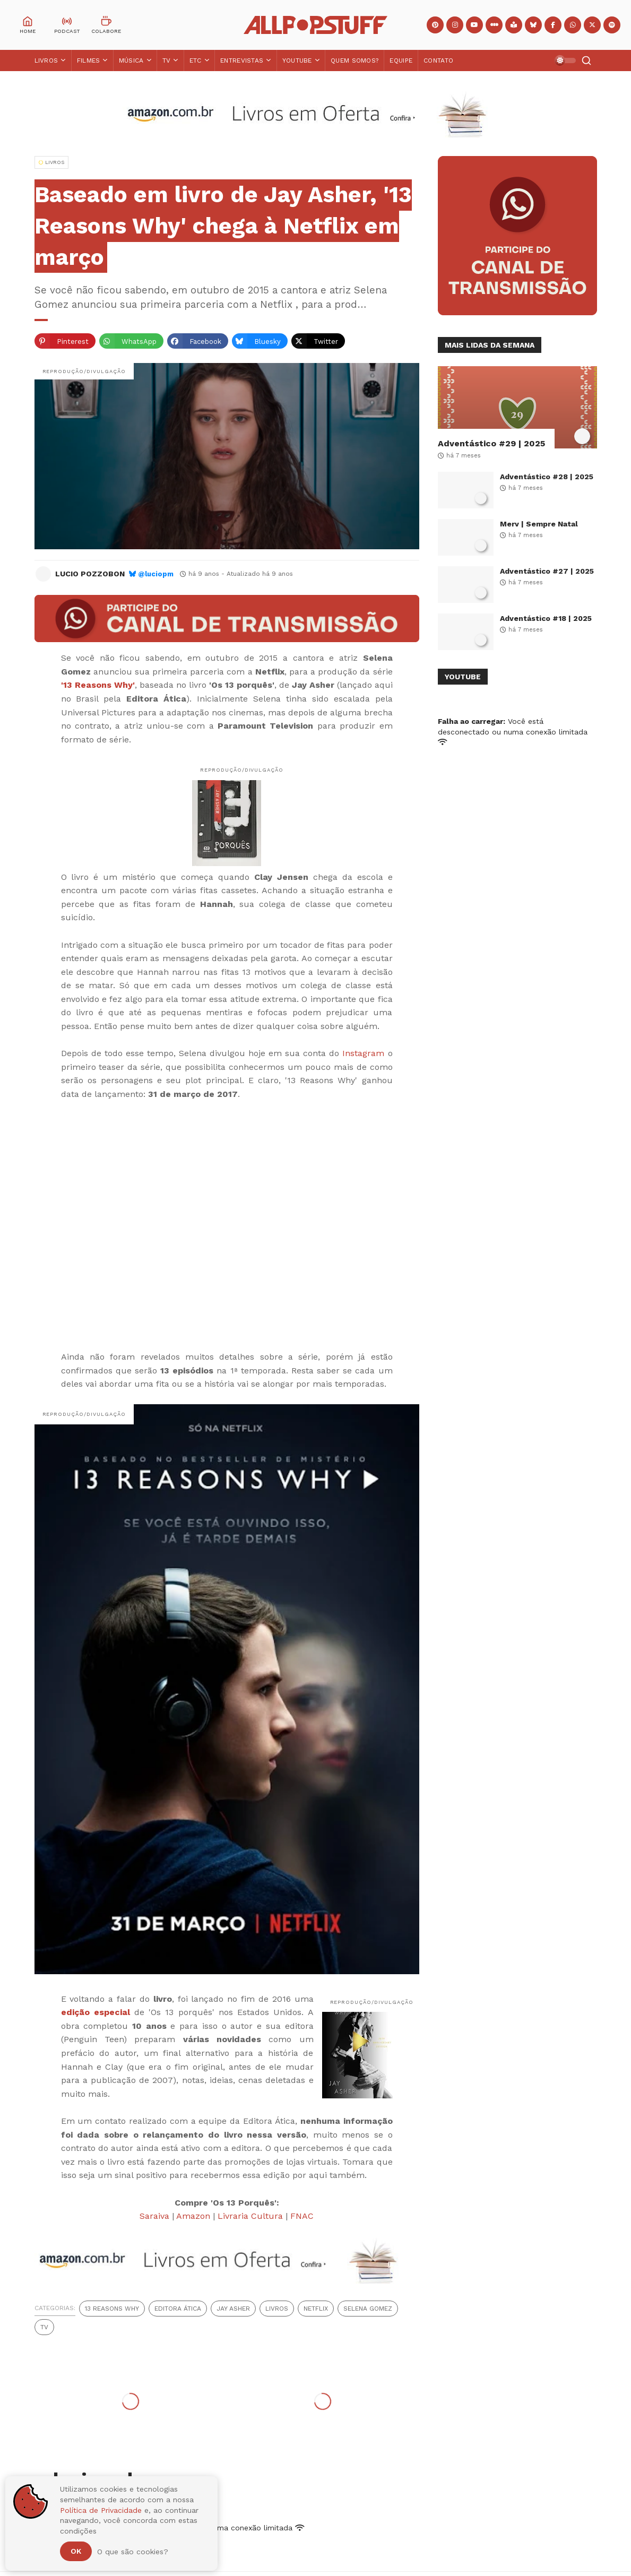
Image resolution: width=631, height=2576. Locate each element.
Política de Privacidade (101, 2510)
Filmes (88, 60)
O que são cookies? (132, 2551)
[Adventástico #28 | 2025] (466, 490)
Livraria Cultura (250, 2216)
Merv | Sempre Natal (539, 524)
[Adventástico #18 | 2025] (466, 631)
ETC (195, 60)
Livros (46, 60)
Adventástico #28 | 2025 (546, 476)
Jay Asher (233, 2308)
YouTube (297, 60)
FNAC (302, 2216)
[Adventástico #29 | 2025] (517, 407)
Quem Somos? (354, 60)
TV (166, 60)
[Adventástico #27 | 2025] (466, 584)
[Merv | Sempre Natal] (466, 537)
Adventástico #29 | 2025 (491, 443)
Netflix (316, 2308)
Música (131, 60)
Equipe (401, 60)
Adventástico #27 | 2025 (547, 571)
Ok (76, 2551)
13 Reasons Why (112, 2308)
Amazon (193, 2216)
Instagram (363, 1053)
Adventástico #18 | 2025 (546, 618)
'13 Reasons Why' (98, 685)
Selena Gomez (367, 2308)
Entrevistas (241, 60)
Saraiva (154, 2216)
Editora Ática (177, 2308)
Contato (438, 60)
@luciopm (156, 574)
